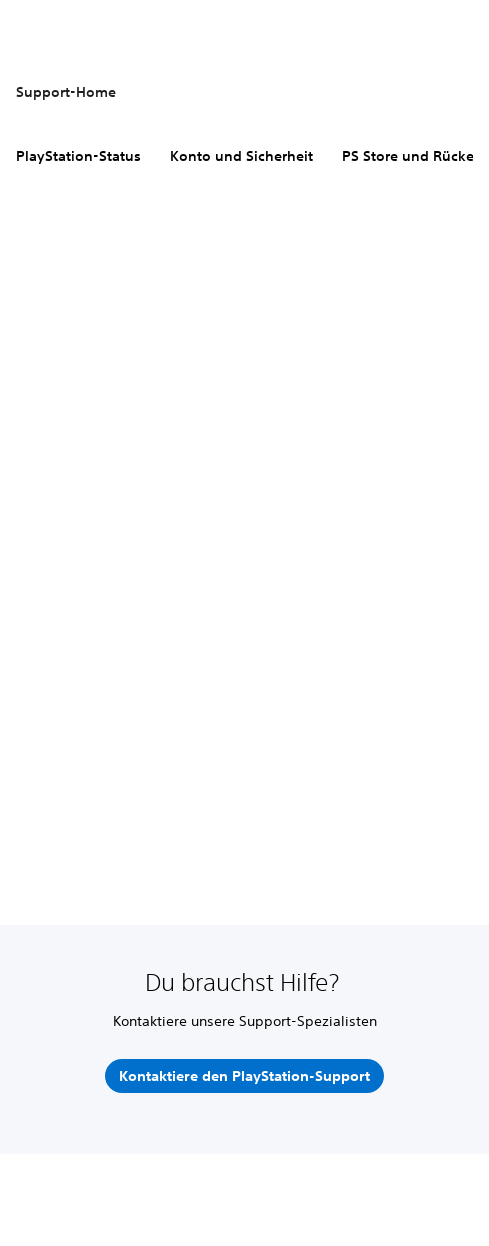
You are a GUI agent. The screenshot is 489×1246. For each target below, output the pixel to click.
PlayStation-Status (78, 156)
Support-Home (66, 92)
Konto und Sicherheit (241, 156)
